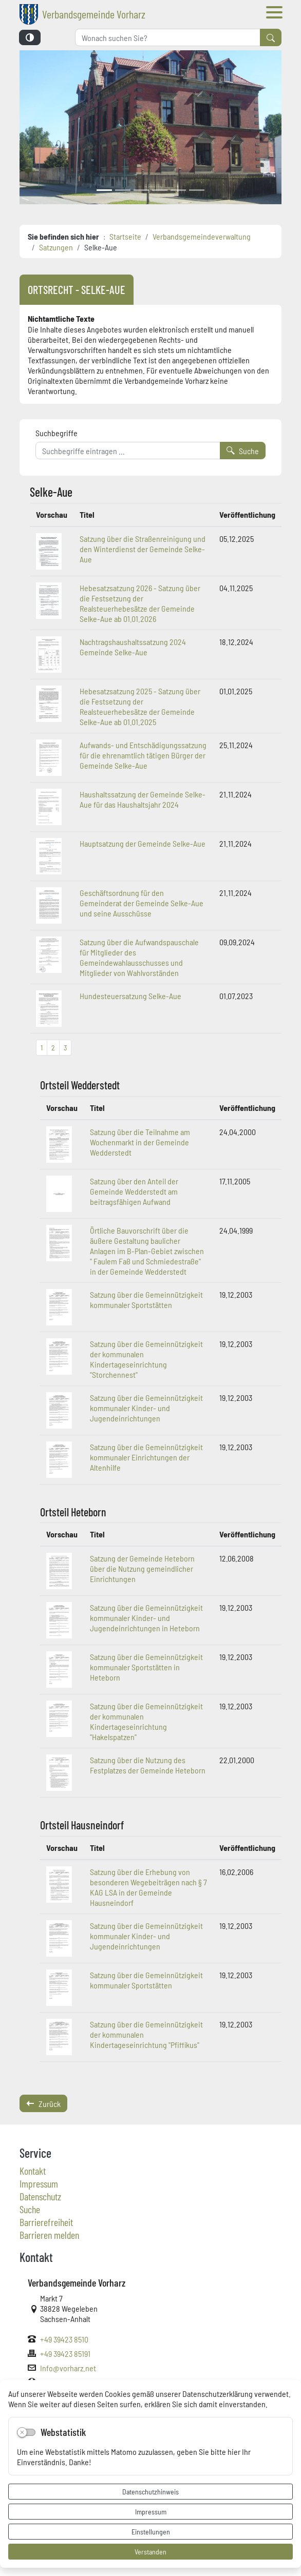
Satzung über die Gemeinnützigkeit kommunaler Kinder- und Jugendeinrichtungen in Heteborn (146, 1617)
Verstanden (150, 2551)
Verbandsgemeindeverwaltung (202, 236)
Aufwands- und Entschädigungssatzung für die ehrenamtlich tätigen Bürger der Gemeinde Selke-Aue (143, 754)
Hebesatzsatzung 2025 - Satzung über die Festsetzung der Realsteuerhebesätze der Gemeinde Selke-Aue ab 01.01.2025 (140, 706)
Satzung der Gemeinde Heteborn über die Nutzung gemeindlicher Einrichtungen (142, 1568)
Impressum (150, 2511)
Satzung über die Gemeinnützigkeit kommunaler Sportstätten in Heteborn (146, 1666)
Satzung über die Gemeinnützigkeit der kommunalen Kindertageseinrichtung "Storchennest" (146, 1358)
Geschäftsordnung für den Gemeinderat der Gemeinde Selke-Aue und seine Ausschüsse (141, 902)
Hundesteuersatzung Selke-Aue (130, 995)
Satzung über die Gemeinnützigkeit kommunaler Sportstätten (146, 1299)
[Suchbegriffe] (127, 450)
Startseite (125, 236)
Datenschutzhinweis (150, 2491)
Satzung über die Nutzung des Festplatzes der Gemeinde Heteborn (147, 1764)
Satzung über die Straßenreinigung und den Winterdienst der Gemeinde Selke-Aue (142, 548)
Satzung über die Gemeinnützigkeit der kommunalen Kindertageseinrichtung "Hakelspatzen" (146, 1721)
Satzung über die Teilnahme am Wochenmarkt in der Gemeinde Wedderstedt (140, 1141)
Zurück (43, 2103)
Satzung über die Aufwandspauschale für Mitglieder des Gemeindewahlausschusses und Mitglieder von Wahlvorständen (139, 957)
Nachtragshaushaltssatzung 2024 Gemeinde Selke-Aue (133, 646)
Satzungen (56, 247)
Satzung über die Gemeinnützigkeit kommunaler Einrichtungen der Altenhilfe (146, 1456)
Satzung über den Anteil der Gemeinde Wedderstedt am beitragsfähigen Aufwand (134, 1191)
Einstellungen (150, 2531)
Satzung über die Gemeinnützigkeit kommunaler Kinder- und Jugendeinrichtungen (146, 1407)
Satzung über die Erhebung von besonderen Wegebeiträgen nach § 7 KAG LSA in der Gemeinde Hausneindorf (148, 1886)
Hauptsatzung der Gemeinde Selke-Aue (142, 843)
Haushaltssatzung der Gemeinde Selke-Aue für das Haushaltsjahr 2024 (142, 799)
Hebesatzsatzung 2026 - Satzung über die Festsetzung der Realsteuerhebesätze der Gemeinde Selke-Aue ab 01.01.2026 (140, 602)
